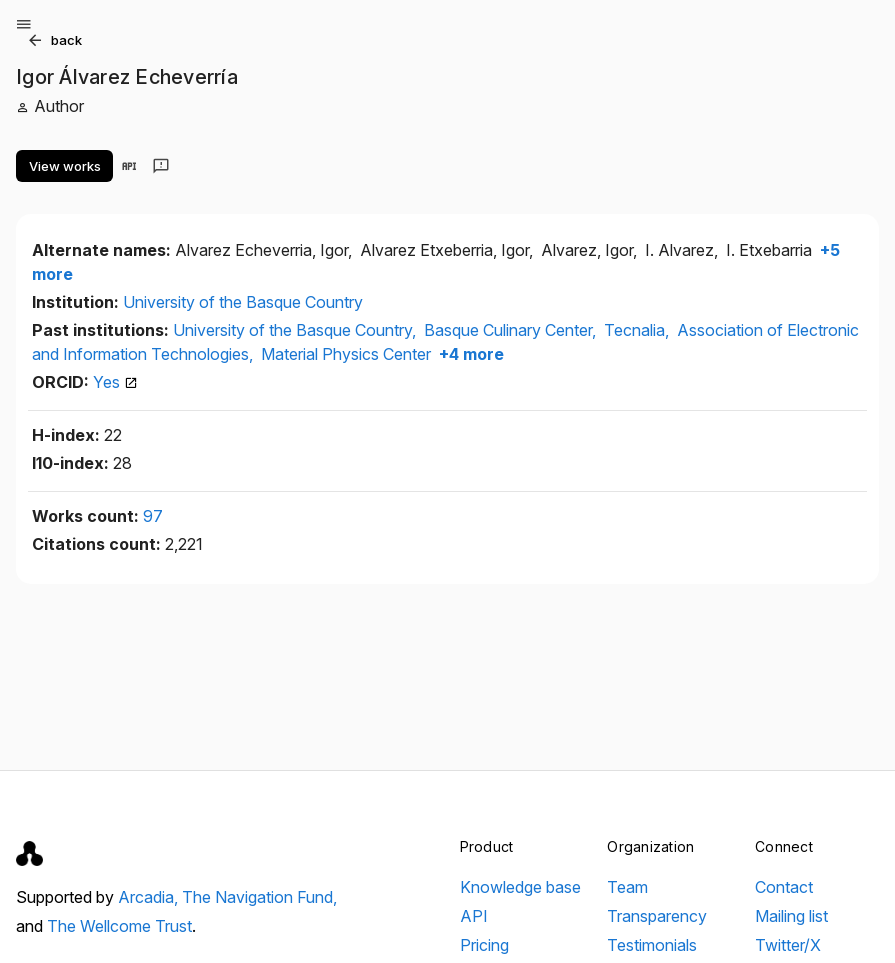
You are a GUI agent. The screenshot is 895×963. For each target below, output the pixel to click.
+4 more (469, 354)
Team (627, 887)
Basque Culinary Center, (512, 330)
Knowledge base (520, 887)
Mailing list (791, 916)
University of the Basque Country (243, 302)
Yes (115, 382)
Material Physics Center (346, 354)
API (474, 916)
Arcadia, (150, 897)
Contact (784, 887)
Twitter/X (788, 945)
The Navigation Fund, (259, 897)
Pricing (484, 945)
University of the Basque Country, (296, 330)
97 (153, 516)
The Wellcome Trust (119, 926)
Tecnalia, (638, 330)
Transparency (657, 916)
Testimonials (652, 945)
